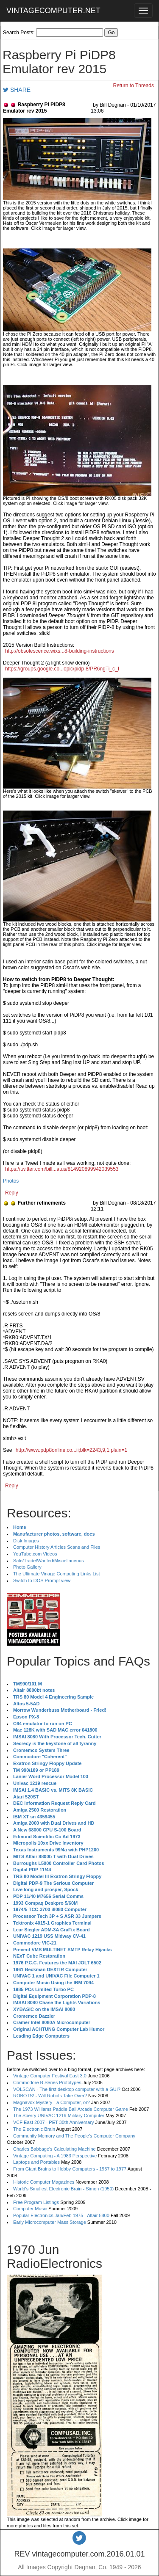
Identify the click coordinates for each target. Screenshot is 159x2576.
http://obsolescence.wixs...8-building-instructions (59, 651)
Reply (11, 1193)
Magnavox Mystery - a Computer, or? (51, 2102)
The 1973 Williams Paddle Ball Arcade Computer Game (70, 2109)
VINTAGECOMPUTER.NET (53, 10)
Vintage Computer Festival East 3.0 (49, 2075)
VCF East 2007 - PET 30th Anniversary (53, 2122)
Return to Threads (133, 85)
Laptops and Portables (36, 2162)
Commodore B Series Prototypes (47, 2082)
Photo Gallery (27, 1566)
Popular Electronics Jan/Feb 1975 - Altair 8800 (61, 2215)
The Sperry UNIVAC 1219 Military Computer (58, 2115)
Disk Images (26, 1540)
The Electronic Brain (34, 2129)
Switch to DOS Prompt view (41, 1580)
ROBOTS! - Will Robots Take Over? (50, 2095)
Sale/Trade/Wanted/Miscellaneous (48, 1560)
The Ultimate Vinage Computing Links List (56, 1573)
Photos (11, 1181)
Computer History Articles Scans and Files (56, 1547)
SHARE (17, 89)
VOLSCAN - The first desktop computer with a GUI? (66, 2089)
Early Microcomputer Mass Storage (49, 2222)
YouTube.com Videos (35, 1553)
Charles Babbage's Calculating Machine (54, 2148)
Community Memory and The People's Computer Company (74, 2135)
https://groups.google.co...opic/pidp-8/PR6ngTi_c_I (62, 669)
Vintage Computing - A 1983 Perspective (55, 2155)
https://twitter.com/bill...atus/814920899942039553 (62, 1169)
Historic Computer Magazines (43, 2181)
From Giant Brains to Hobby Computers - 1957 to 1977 (69, 2168)
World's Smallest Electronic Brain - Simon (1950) (63, 2188)
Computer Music (30, 2208)
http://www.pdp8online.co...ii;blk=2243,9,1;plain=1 (72, 1450)
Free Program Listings (36, 2202)
